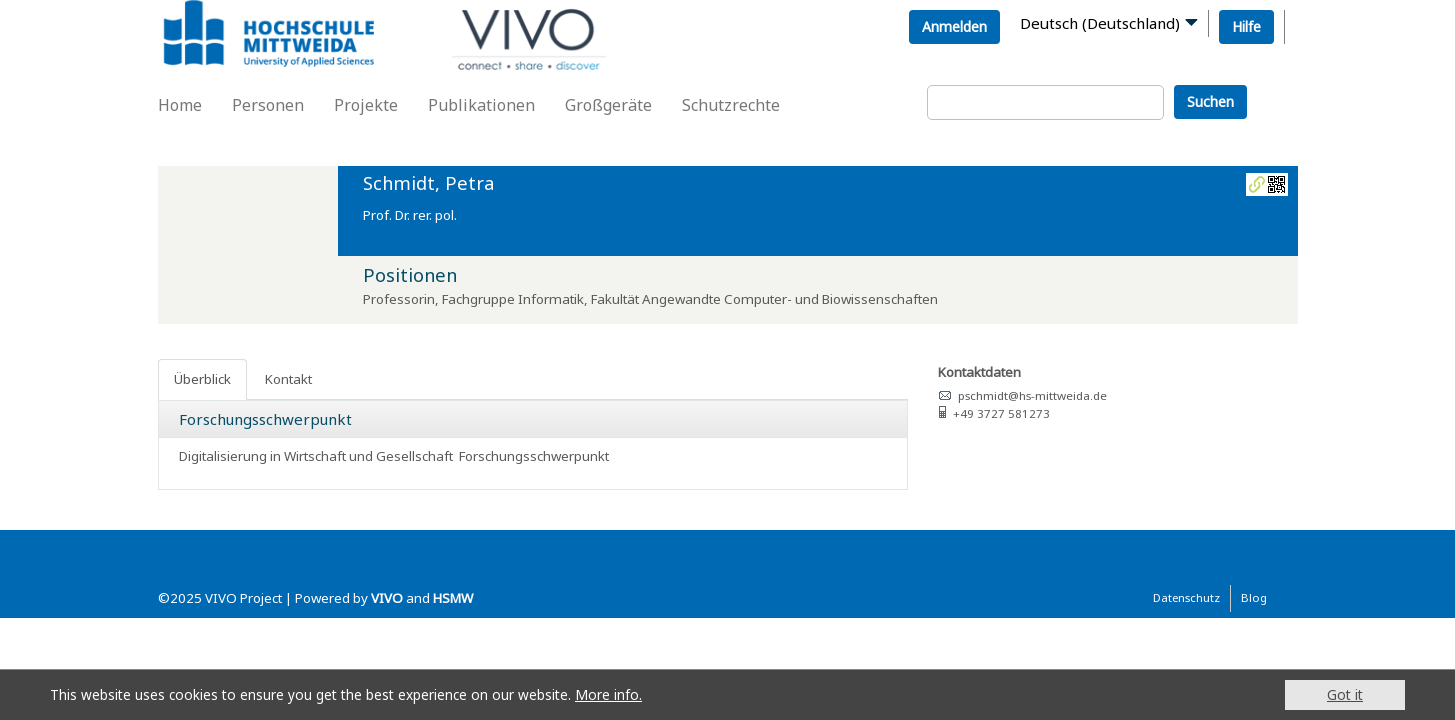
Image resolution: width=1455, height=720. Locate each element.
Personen (268, 105)
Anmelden (954, 26)
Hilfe (1246, 26)
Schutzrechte (731, 105)
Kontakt (288, 379)
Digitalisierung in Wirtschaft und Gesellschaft (316, 456)
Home (180, 105)
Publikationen (481, 105)
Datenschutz (1186, 597)
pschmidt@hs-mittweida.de (1032, 395)
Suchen (1210, 101)
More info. (608, 694)
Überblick (202, 379)
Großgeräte (608, 105)
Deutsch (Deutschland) (1100, 23)
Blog (1254, 597)
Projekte (366, 105)
